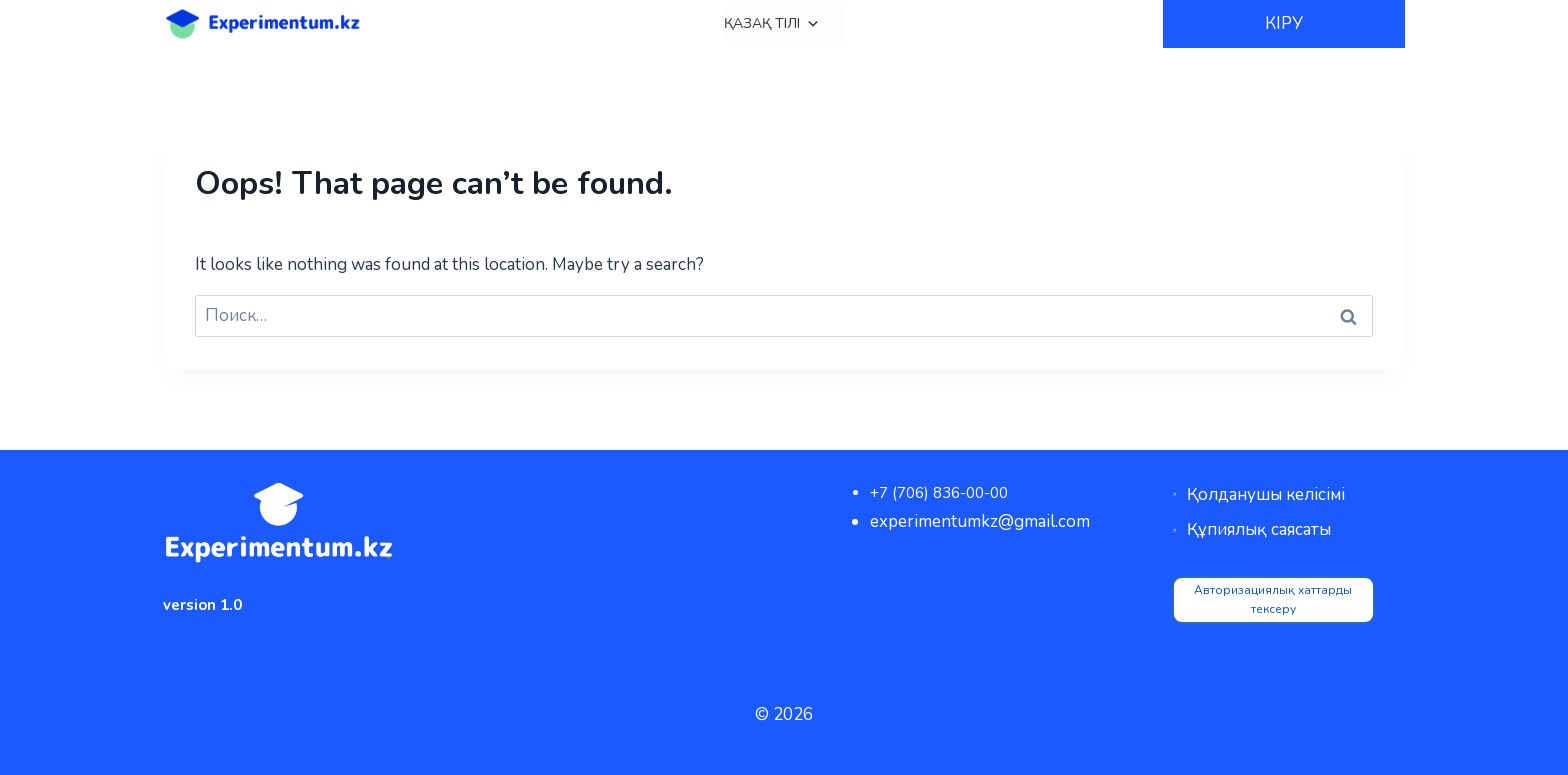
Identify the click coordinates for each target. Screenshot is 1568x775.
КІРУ (1284, 23)
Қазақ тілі (772, 24)
